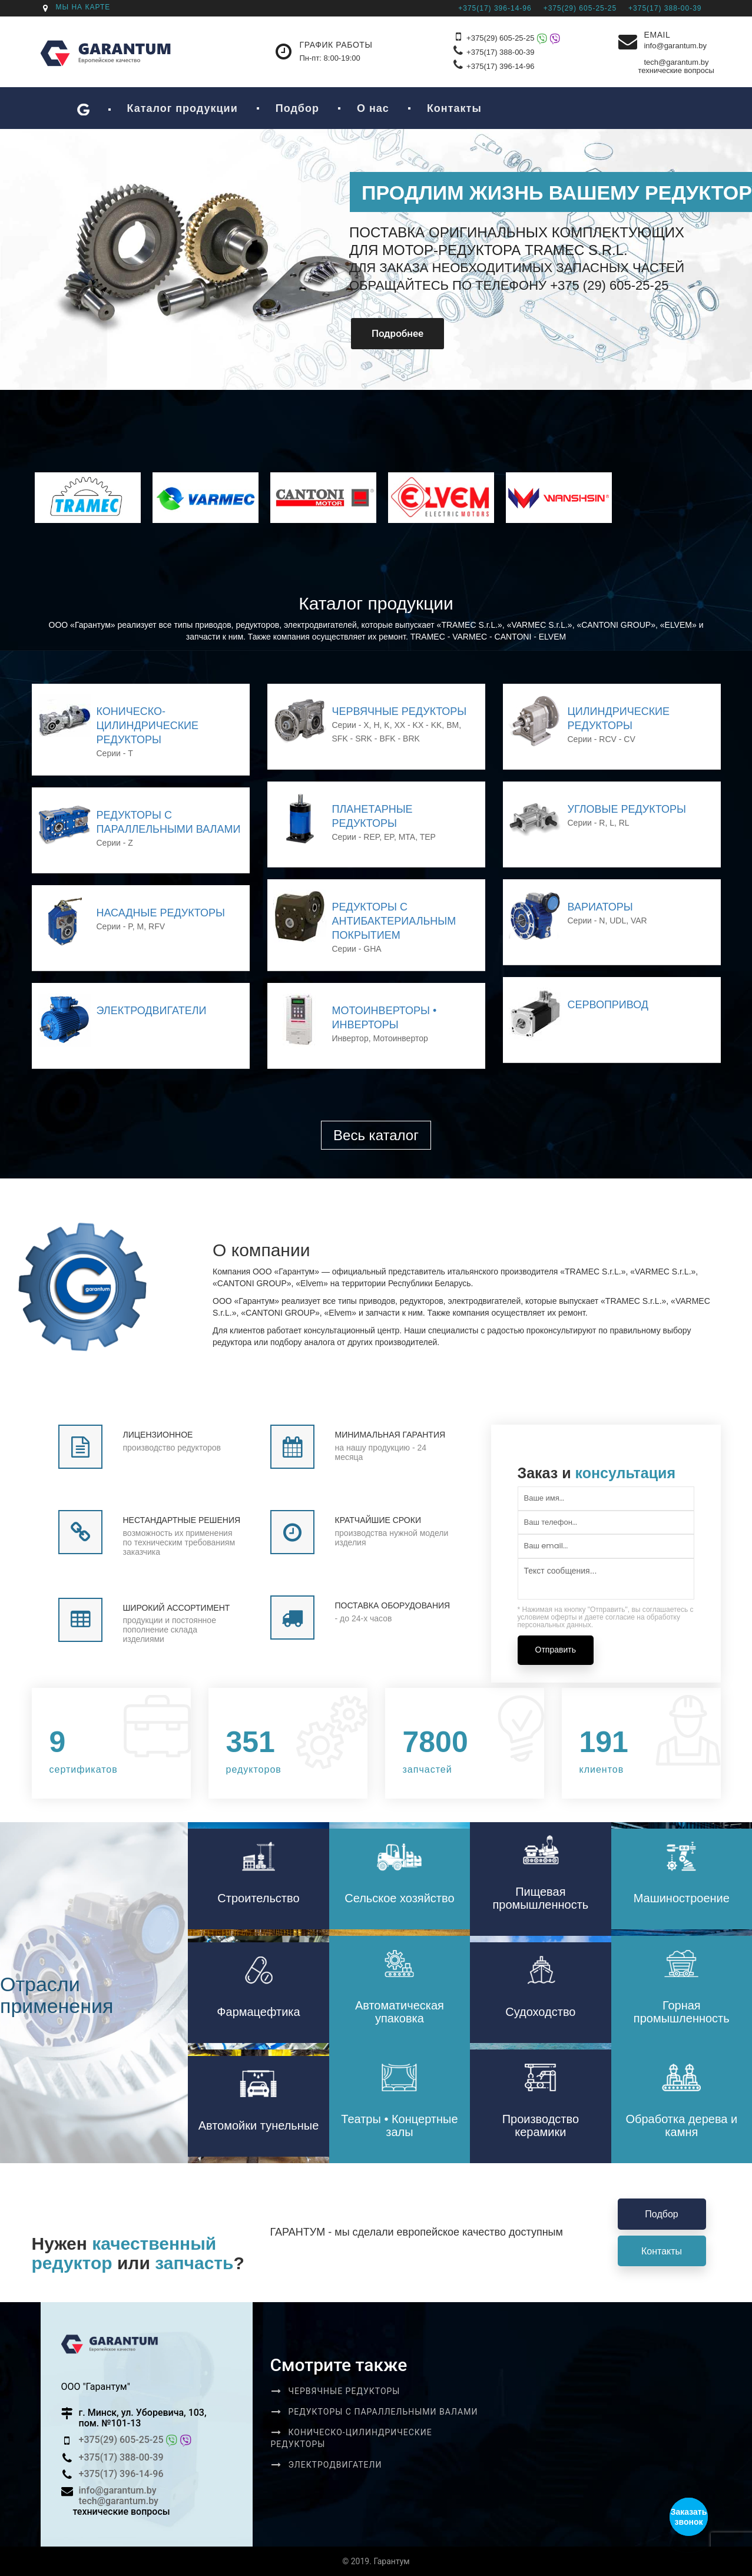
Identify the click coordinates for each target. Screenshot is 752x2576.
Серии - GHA (357, 948)
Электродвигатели (152, 1011)
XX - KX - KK (418, 725)
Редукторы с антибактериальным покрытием (394, 921)
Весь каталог (376, 1135)
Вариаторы (600, 907)
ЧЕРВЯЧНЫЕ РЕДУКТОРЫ (399, 711)
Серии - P (114, 926)
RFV (156, 926)
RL (624, 822)
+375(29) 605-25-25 (513, 39)
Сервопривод (608, 1005)
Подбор (661, 2214)
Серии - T (115, 753)
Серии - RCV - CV (601, 739)
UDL (617, 920)
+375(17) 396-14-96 (500, 66)
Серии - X (350, 725)
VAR (639, 920)
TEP (428, 837)
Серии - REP (356, 837)
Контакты (661, 2251)
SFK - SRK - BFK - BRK (376, 738)
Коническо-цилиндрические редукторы (148, 726)
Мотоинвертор (400, 1038)
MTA (407, 837)
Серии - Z (115, 842)
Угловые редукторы (627, 809)
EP (389, 837)
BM (452, 725)
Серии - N (586, 920)
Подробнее (382, 333)
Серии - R (586, 822)
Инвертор (350, 1038)
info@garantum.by (675, 46)
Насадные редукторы (161, 913)
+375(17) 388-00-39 (500, 52)
